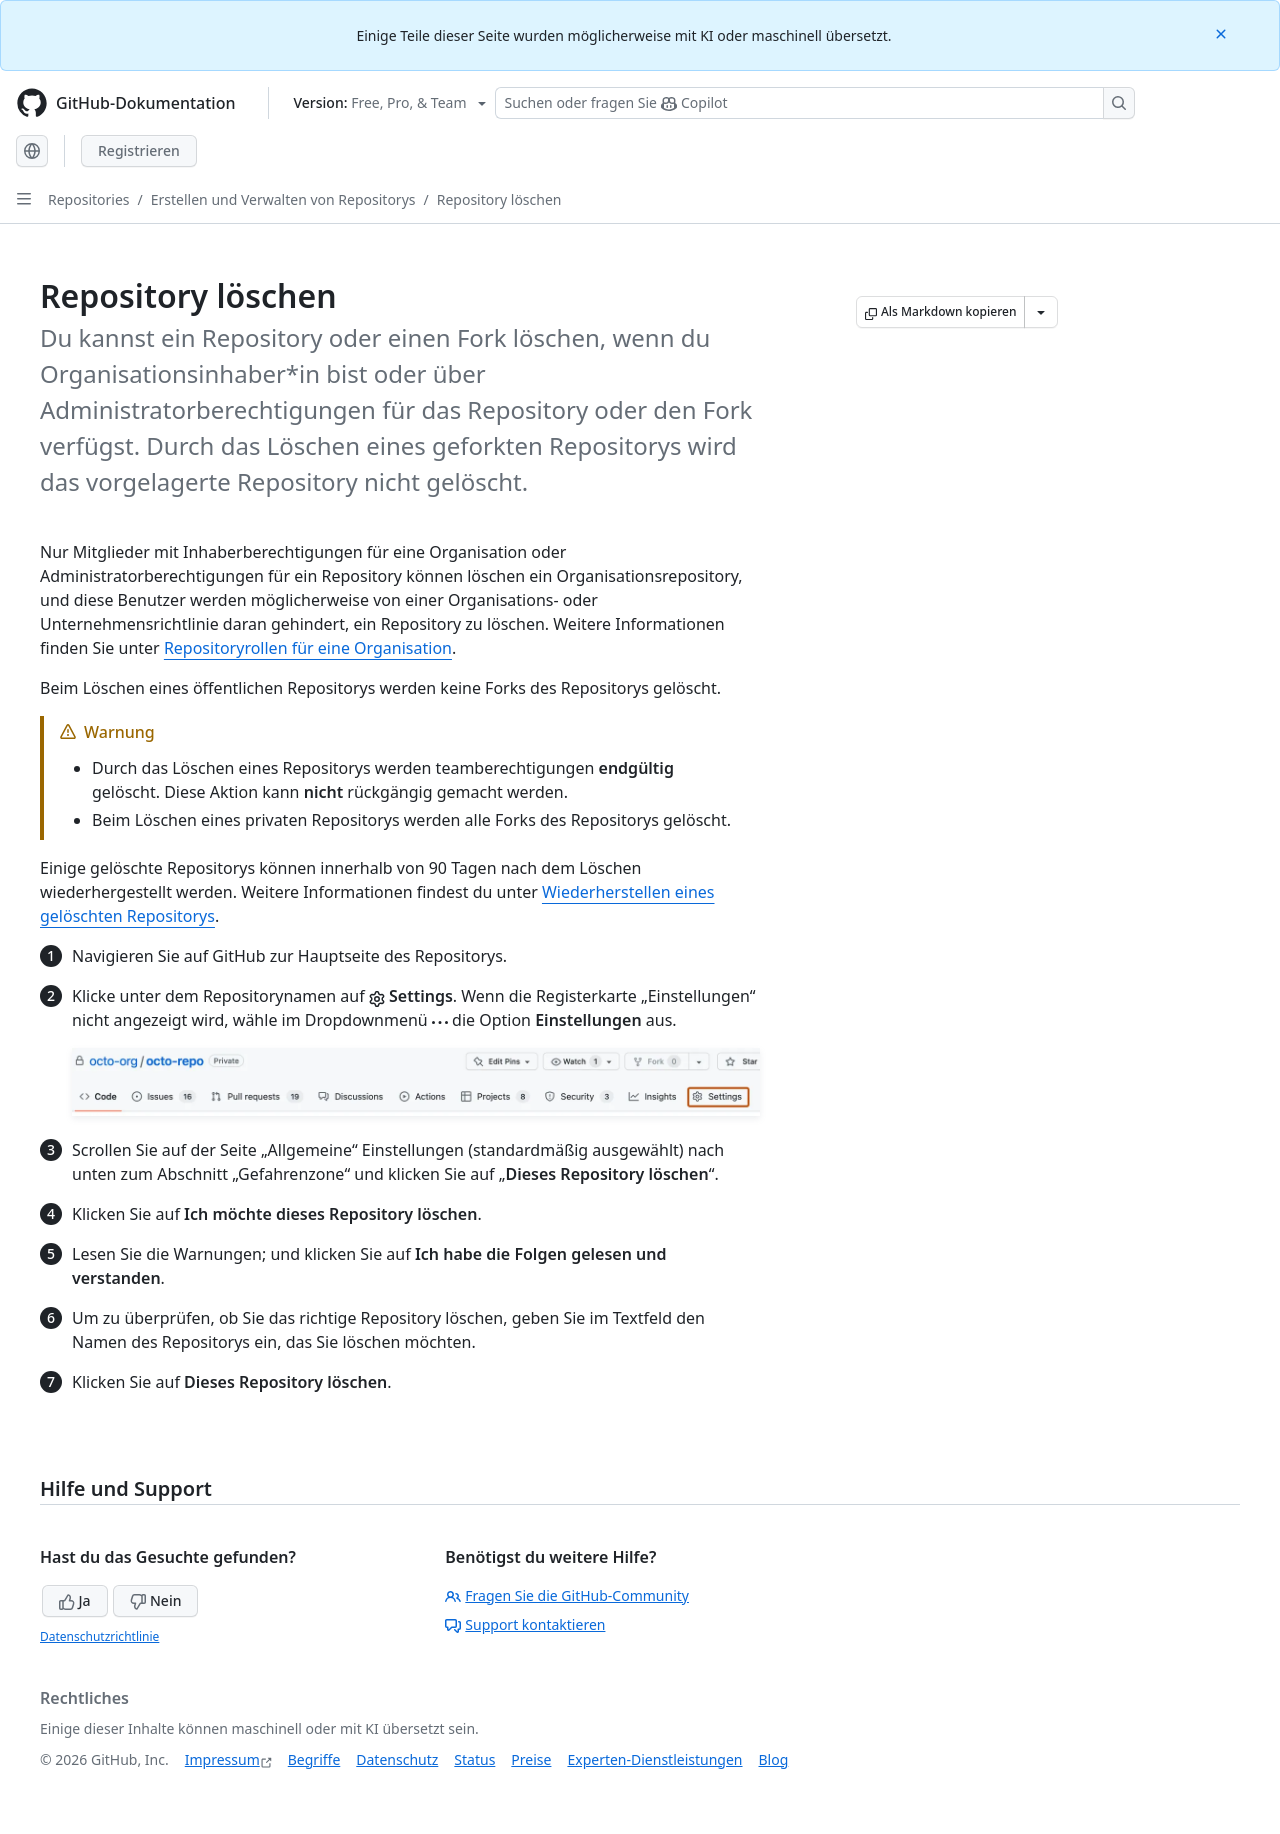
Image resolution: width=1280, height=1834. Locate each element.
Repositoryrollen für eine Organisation (308, 648)
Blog (774, 1759)
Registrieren (139, 150)
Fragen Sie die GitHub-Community (567, 1595)
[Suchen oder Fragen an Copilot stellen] (815, 103)
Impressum (222, 1759)
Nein (155, 1600)
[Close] (1223, 32)
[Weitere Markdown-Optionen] (1041, 312)
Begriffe (314, 1759)
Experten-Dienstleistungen (654, 1759)
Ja (75, 1600)
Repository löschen (499, 199)
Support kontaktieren (525, 1624)
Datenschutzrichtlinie (99, 1636)
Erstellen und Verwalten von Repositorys (283, 199)
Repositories (89, 199)
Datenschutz (397, 1759)
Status (474, 1759)
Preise (531, 1759)
